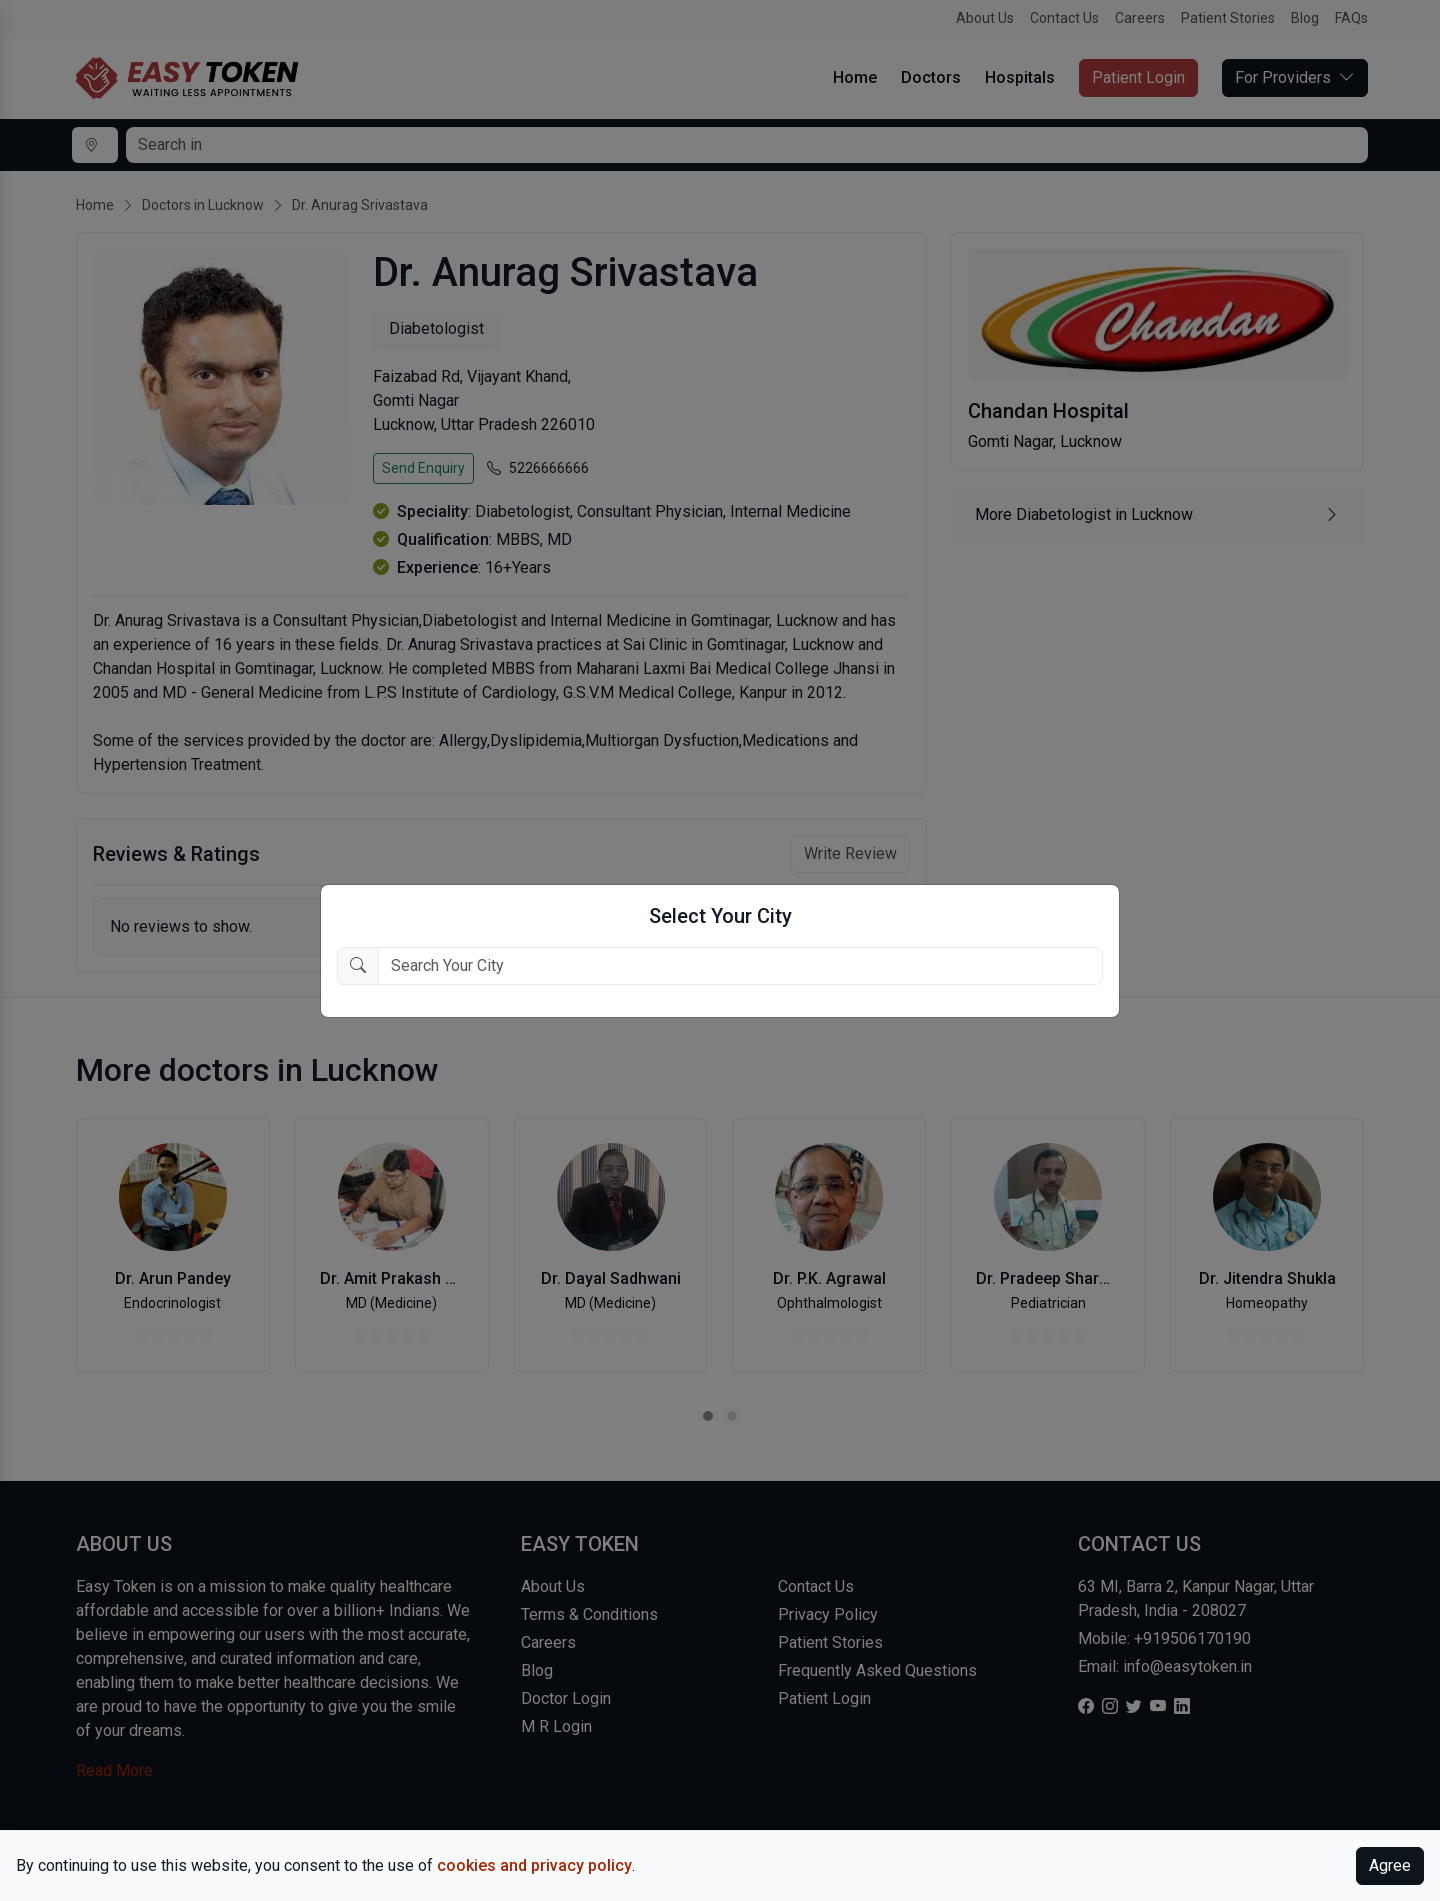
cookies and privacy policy (534, 1865)
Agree (1390, 1865)
